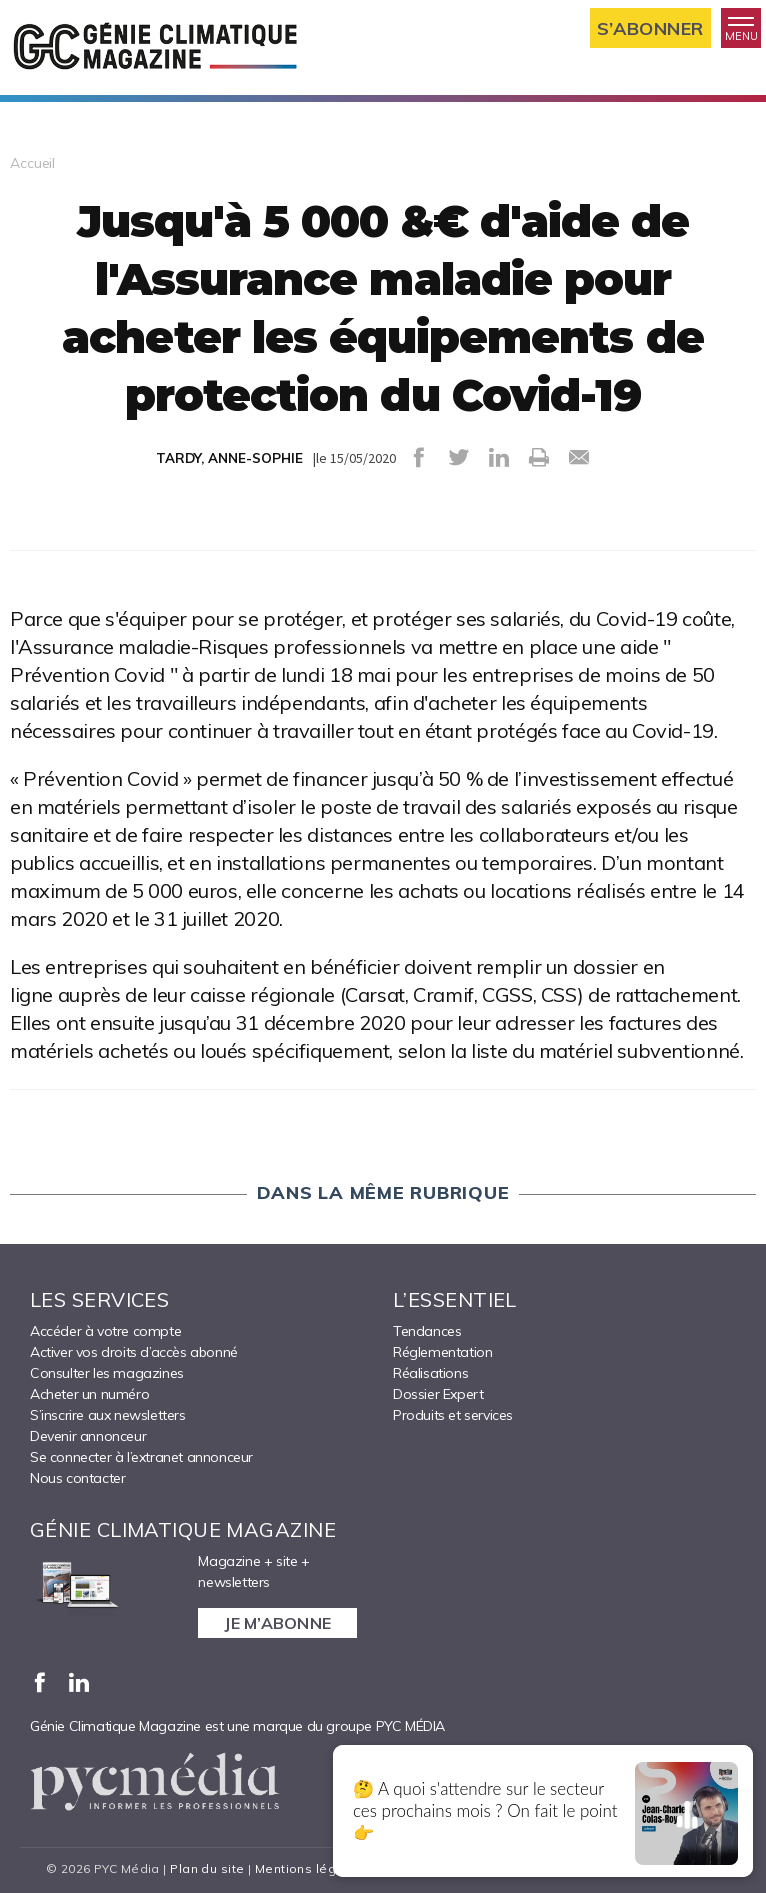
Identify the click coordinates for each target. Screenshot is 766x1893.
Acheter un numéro (89, 1394)
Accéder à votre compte (105, 1331)
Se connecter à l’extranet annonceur (141, 1457)
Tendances (427, 1331)
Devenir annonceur (88, 1436)
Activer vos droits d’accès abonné (134, 1352)
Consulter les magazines (107, 1373)
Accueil (32, 163)
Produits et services (453, 1415)
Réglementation (442, 1352)
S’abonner (650, 28)
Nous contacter (77, 1478)
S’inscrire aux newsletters (108, 1415)
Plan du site (207, 1868)
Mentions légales (309, 1868)
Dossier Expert (438, 1394)
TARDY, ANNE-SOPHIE (229, 458)
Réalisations (430, 1373)
